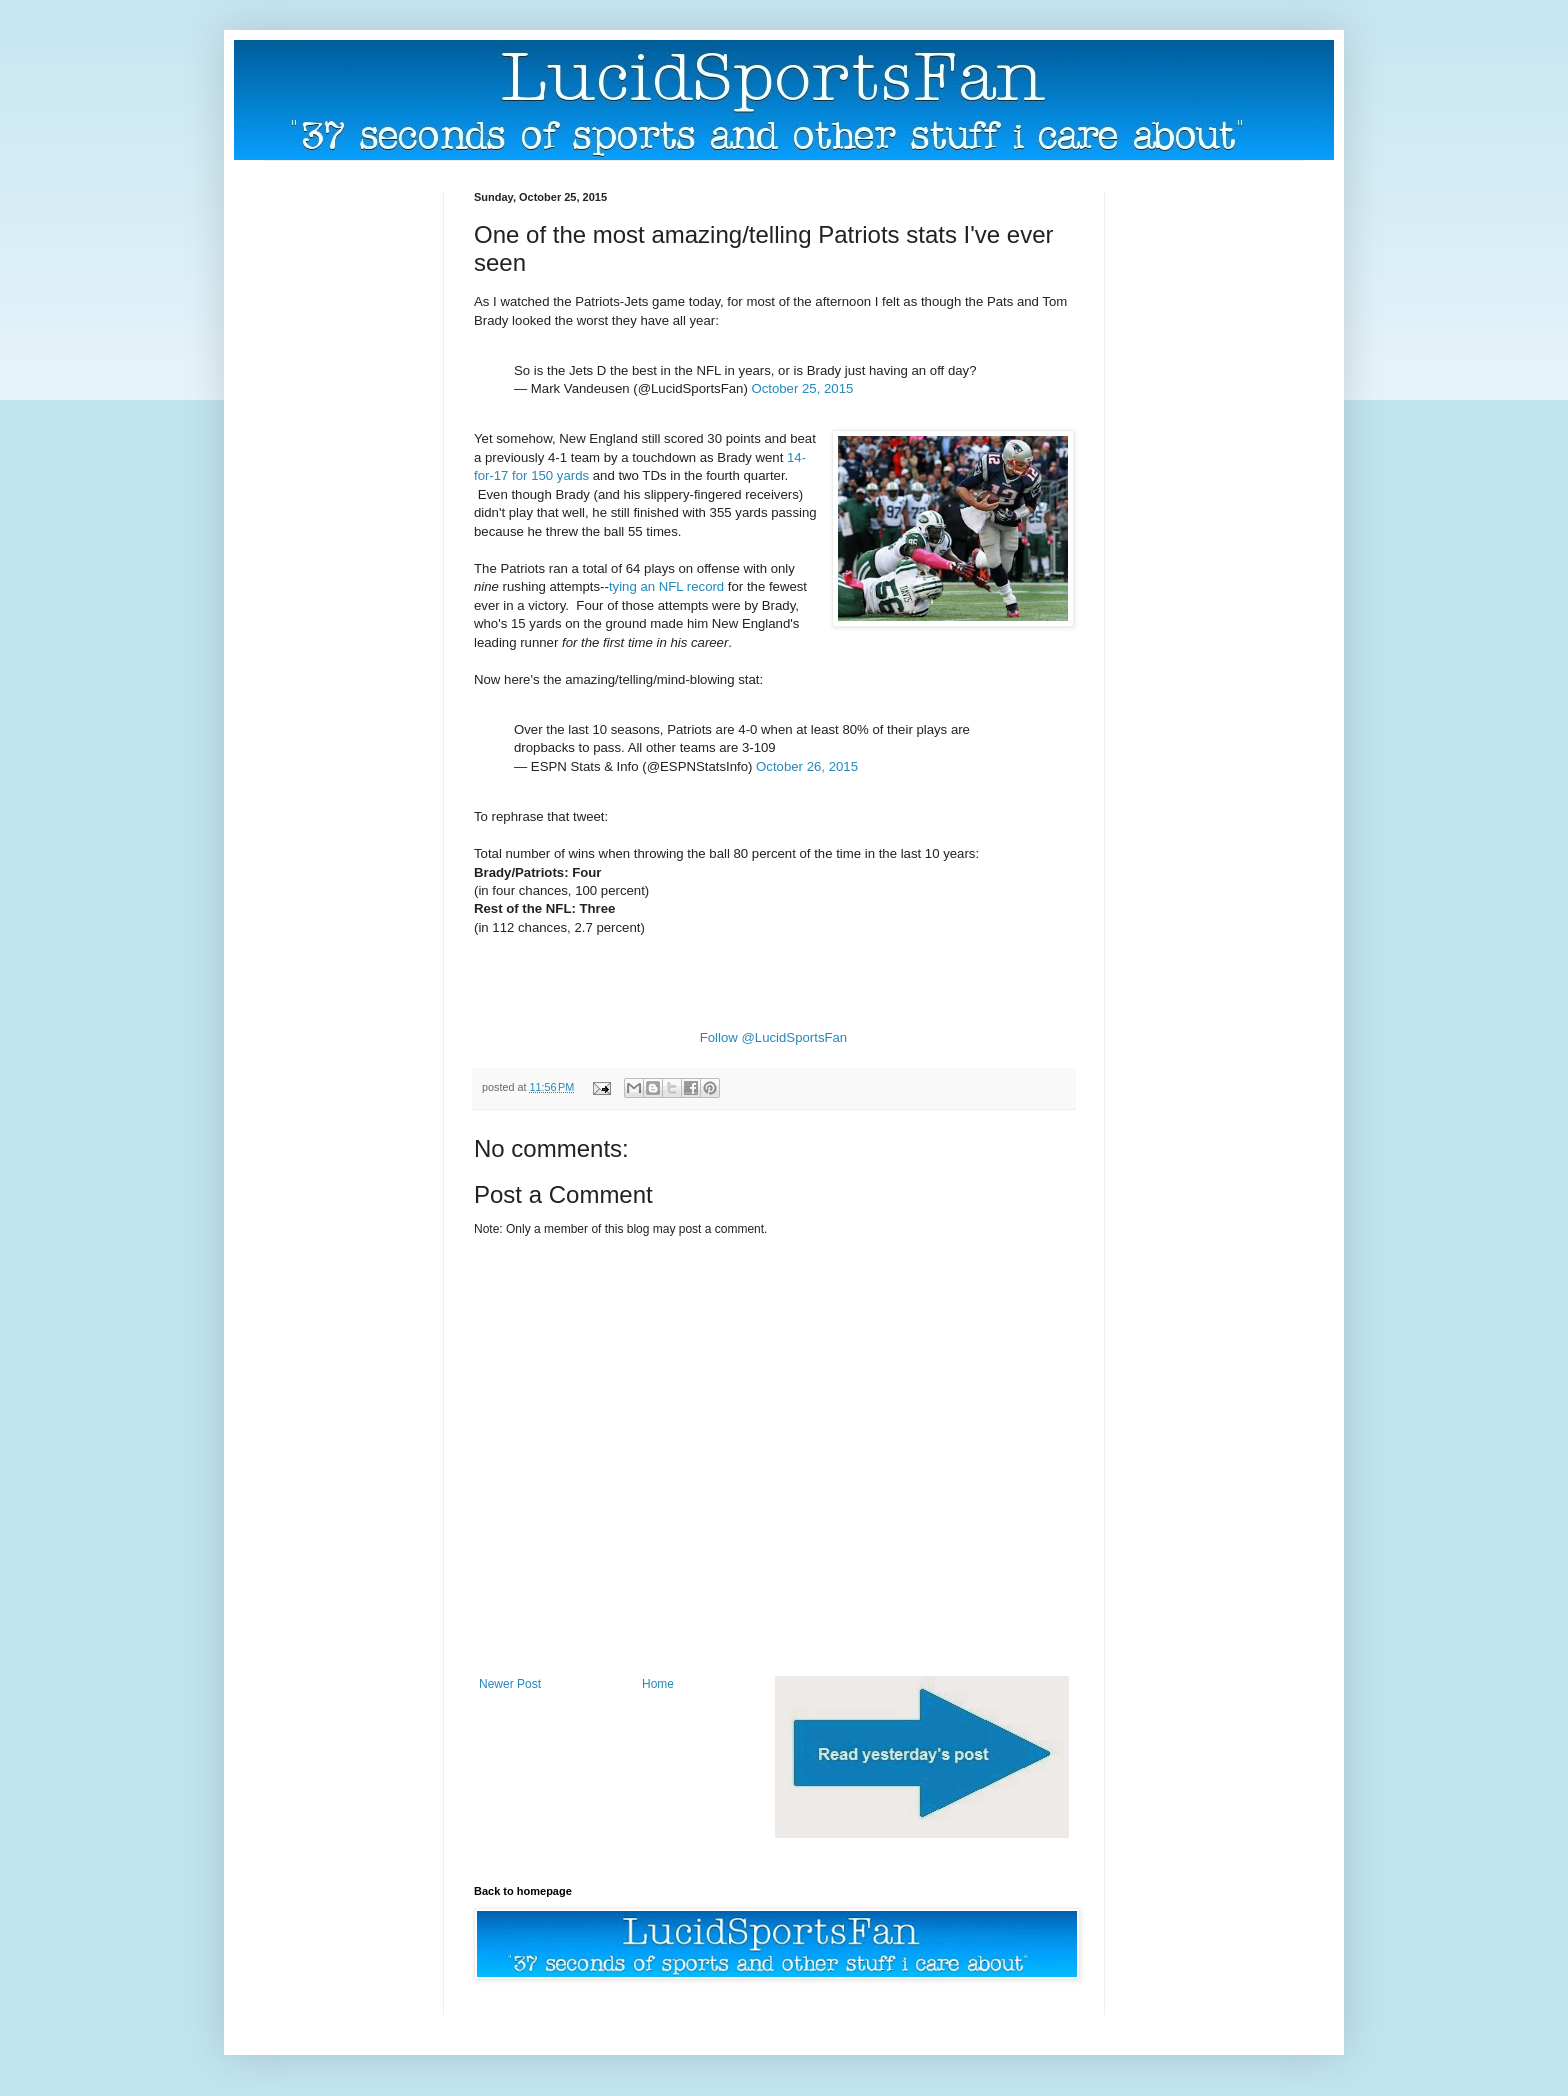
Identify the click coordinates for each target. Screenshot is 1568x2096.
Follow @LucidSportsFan (774, 1037)
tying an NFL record (666, 586)
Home (658, 1684)
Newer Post (510, 1684)
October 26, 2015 (807, 766)
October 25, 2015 (802, 388)
